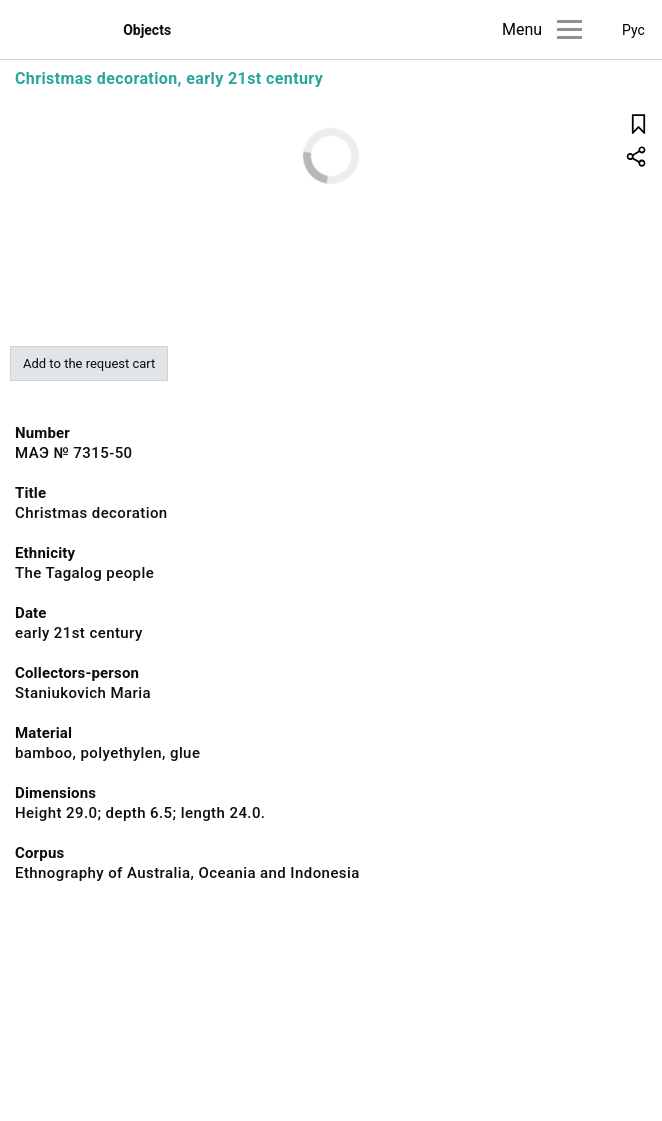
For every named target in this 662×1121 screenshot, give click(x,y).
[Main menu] (569, 29)
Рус (633, 30)
